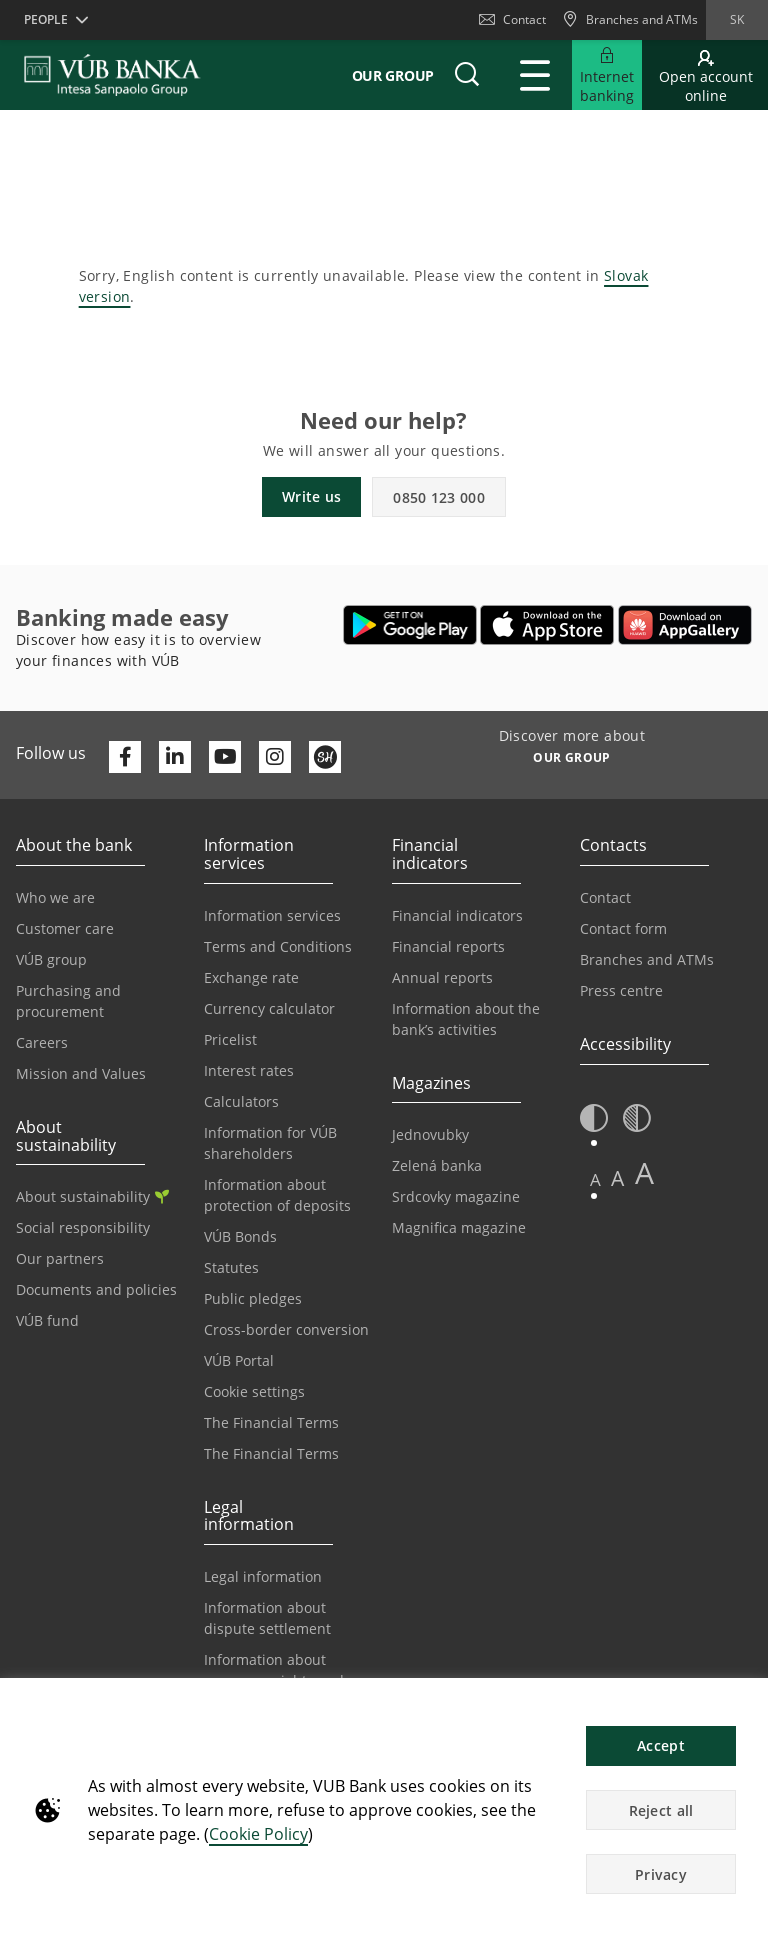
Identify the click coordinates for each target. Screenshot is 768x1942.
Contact (512, 19)
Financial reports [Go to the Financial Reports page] (448, 946)
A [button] (595, 1179)
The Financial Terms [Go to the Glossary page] (271, 1453)
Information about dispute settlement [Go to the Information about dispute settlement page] (267, 1618)
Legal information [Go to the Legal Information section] (263, 1576)
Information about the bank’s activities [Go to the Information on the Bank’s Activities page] (466, 1019)
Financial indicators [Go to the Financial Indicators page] (457, 915)
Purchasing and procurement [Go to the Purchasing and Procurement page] (68, 1001)
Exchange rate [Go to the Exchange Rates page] (251, 977)
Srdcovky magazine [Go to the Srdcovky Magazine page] (456, 1196)
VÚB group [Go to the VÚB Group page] (51, 959)
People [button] (46, 19)
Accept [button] (661, 1745)
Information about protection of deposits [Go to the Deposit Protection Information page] (277, 1195)
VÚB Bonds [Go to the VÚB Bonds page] (240, 1236)
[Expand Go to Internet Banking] (607, 75)
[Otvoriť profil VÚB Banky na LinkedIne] (175, 757)
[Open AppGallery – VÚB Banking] (685, 625)
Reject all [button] (661, 1810)
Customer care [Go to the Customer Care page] (65, 928)
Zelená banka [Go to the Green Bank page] (437, 1165)
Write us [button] (311, 496)
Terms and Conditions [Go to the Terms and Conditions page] (278, 946)
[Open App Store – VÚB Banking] (547, 625)
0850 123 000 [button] (439, 497)
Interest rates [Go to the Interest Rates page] (249, 1070)
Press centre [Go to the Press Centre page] (621, 990)
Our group (393, 75)
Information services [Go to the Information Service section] (272, 915)
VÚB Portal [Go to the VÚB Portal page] (239, 1360)
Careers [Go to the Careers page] (42, 1042)
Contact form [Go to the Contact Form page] (623, 928)
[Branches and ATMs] (630, 20)
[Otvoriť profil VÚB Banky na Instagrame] (275, 757)
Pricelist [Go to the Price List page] (230, 1039)
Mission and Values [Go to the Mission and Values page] (81, 1073)
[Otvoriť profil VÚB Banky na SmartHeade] (325, 757)
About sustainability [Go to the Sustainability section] (92, 1196)
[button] (467, 75)
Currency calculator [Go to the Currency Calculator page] (269, 1008)
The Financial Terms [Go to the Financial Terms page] (271, 1422)
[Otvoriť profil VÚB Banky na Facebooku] (125, 757)
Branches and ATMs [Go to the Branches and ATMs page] (647, 959)
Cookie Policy (258, 1834)
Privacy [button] (661, 1874)
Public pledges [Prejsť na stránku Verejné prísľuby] (253, 1298)
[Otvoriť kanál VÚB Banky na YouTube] (225, 757)
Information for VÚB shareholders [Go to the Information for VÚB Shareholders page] (270, 1143)
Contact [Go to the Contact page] (605, 897)
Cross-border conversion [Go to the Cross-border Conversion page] (286, 1329)
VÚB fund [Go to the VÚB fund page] (47, 1320)
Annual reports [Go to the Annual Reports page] (442, 977)
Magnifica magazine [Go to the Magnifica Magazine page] (459, 1227)
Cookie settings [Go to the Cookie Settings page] (254, 1391)
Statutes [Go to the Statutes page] (231, 1267)
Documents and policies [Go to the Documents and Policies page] (96, 1289)
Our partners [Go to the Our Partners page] (60, 1258)
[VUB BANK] (112, 75)
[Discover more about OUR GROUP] (572, 760)
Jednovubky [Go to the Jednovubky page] (430, 1134)
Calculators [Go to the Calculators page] (241, 1101)
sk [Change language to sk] (737, 19)
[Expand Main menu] (535, 75)
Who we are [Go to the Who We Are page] (55, 897)
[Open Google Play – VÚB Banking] (410, 625)
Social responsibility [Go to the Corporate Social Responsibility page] (83, 1227)
